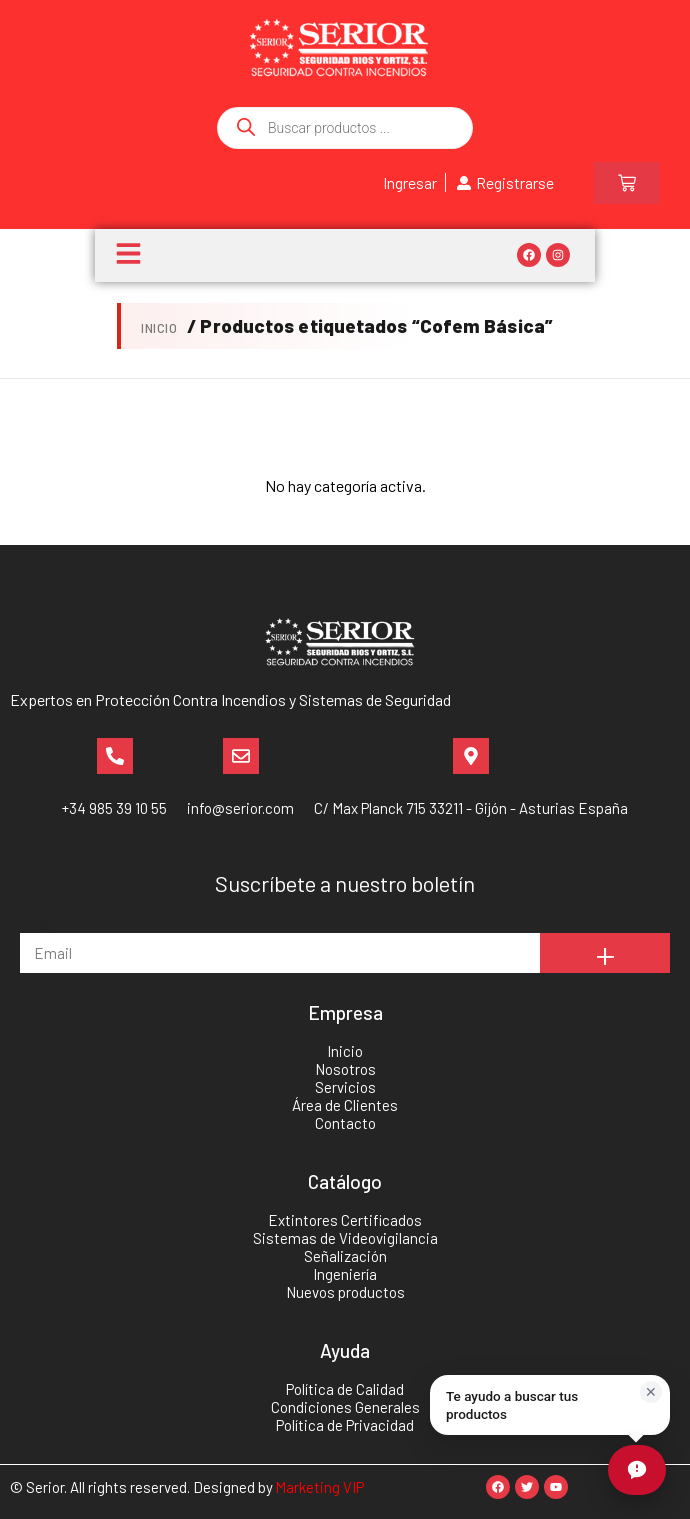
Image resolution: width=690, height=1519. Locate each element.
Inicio (159, 328)
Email (39, 923)
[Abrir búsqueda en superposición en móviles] (345, 128)
